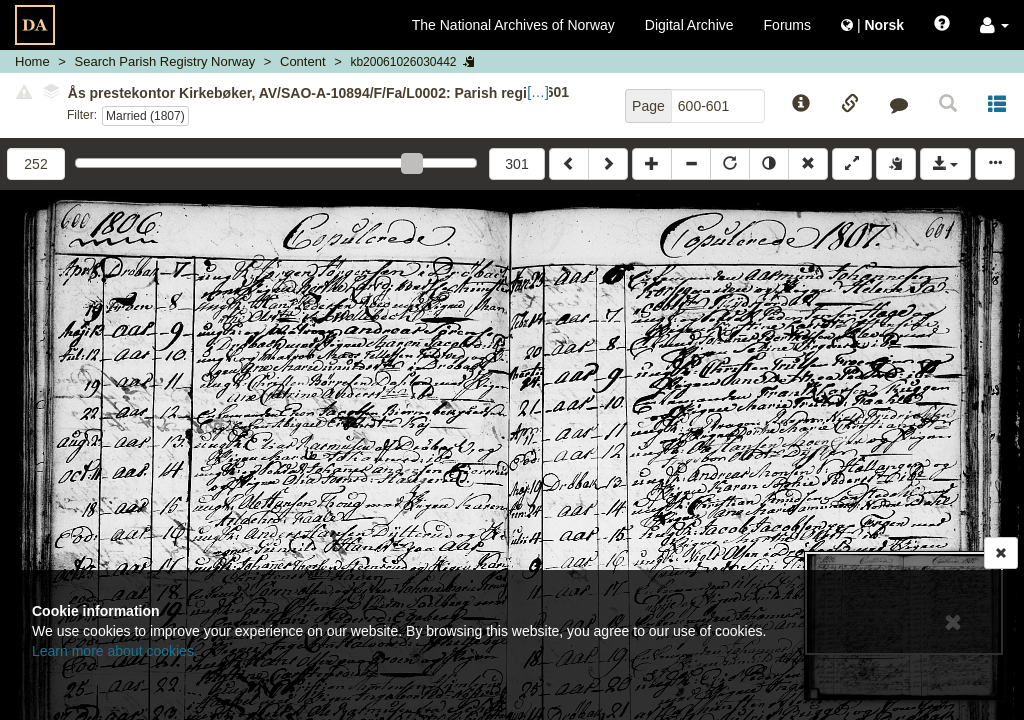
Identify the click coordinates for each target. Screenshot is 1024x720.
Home (32, 61)
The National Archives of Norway (513, 25)
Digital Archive (689, 25)
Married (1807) (145, 116)
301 (516, 164)
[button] (994, 25)
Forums (787, 25)
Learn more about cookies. (115, 651)
